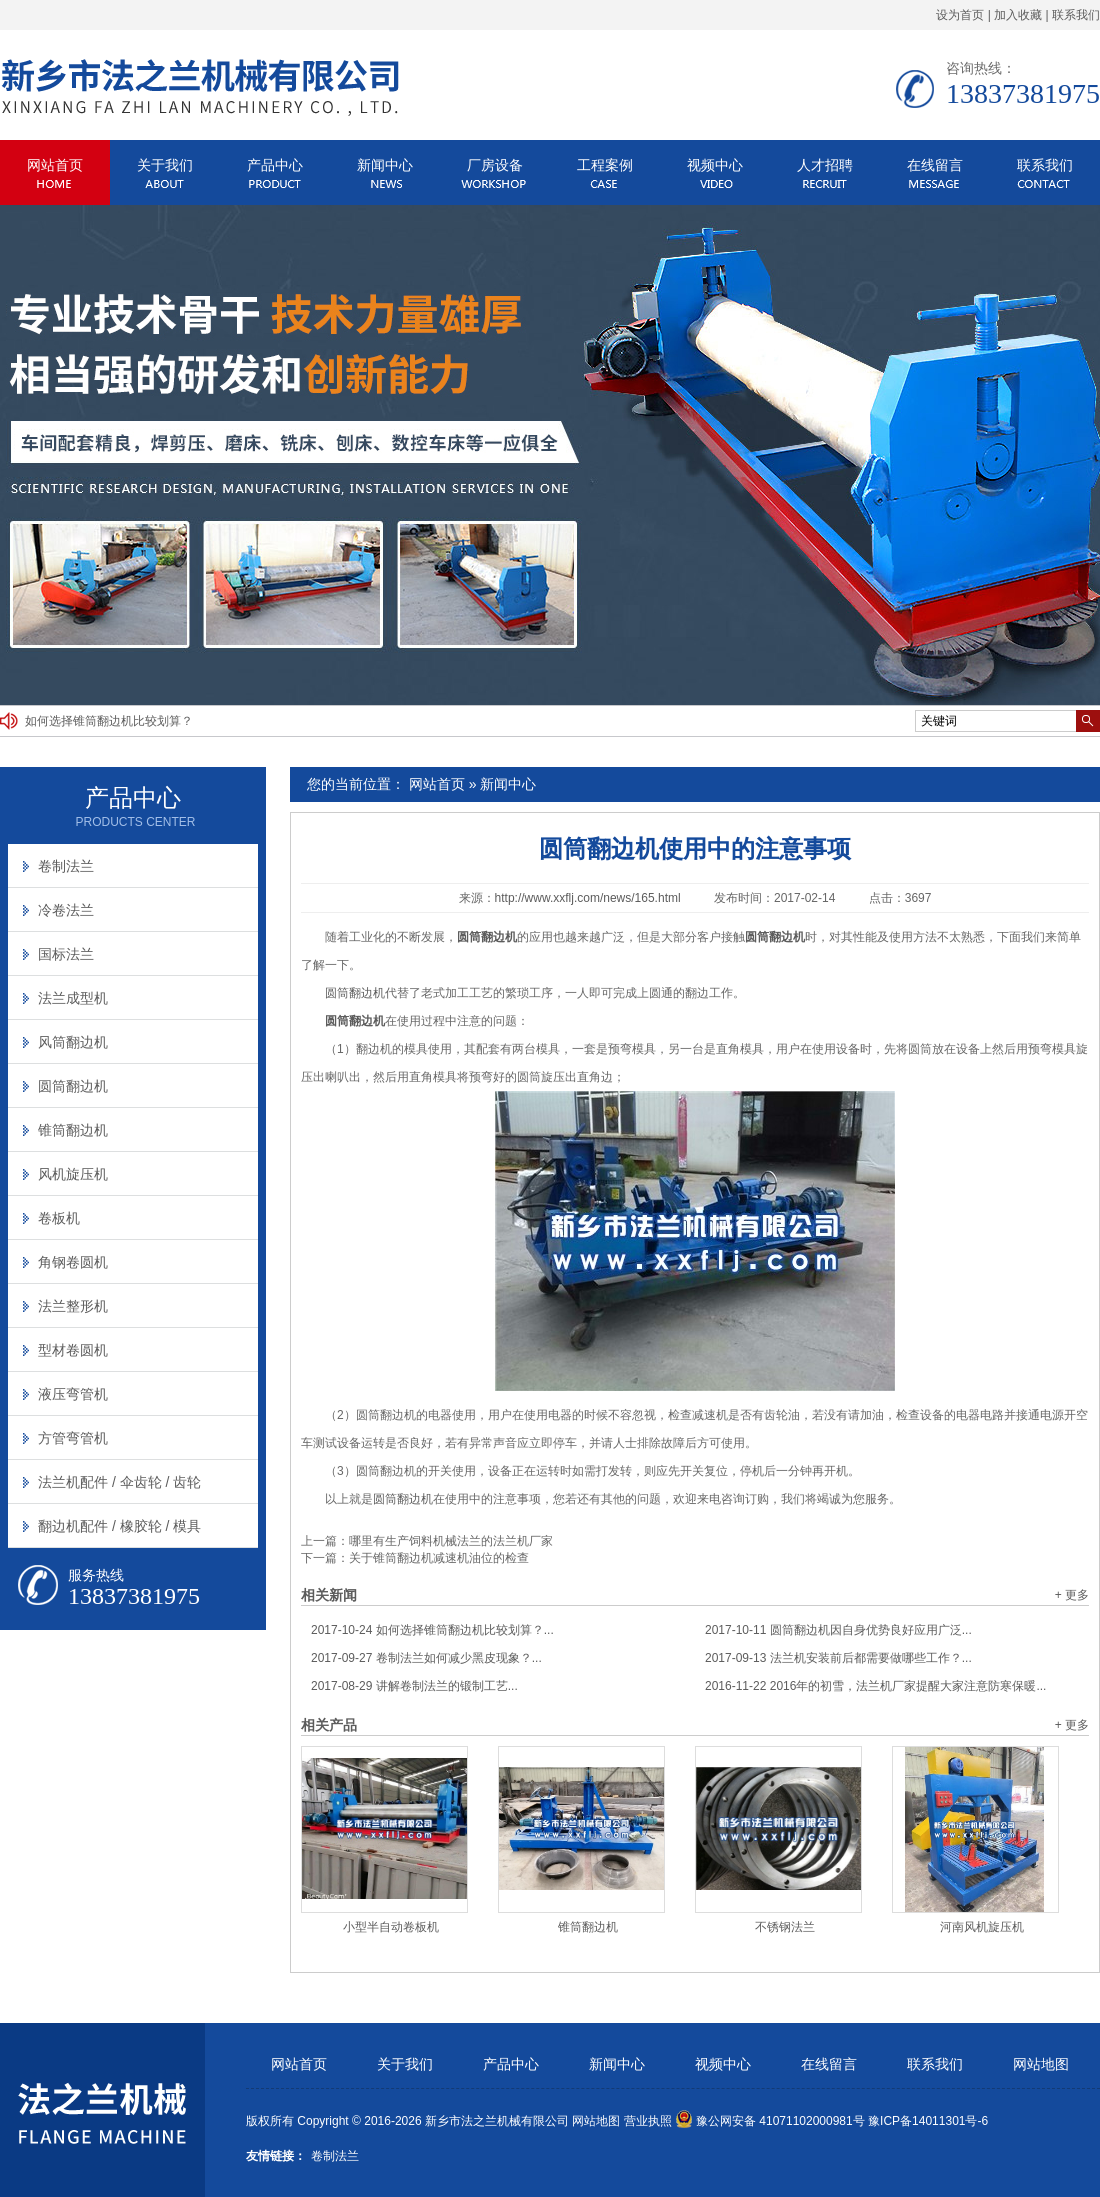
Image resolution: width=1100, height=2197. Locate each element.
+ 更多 (1072, 1595)
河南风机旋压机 (982, 1927)
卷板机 (59, 1218)
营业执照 (648, 2121)
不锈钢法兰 (785, 1927)
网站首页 (55, 165)
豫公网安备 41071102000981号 (770, 2121)
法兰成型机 (73, 998)
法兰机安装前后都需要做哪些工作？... (838, 1658)
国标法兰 (66, 954)
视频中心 (715, 165)
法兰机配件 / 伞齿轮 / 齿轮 (119, 1482)
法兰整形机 (73, 1306)
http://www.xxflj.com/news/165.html (588, 898)
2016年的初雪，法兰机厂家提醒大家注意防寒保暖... (875, 1686)
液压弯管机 (73, 1394)
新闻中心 (385, 165)
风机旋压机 (73, 1174)
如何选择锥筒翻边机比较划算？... (432, 1630)
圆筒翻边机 (355, 993)
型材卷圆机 (73, 1350)
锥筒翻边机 (588, 1927)
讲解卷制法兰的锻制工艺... (414, 1686)
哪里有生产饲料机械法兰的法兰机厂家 (451, 1541)
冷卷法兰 (66, 910)
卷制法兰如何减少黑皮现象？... (426, 1658)
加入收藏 (1018, 15)
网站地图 (1041, 2064)
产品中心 (275, 165)
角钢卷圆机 (73, 1262)
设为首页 (960, 15)
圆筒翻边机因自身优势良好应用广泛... (838, 1630)
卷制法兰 (66, 866)
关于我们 (165, 165)
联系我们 (1076, 15)
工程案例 (605, 165)
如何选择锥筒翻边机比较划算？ (109, 721)
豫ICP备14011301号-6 (928, 2121)
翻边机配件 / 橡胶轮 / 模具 (119, 1526)
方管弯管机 (73, 1438)
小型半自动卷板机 (391, 1927)
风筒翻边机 (73, 1042)
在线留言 (935, 165)
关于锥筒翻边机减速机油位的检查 (439, 1558)
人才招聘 (825, 165)
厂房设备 (495, 165)
